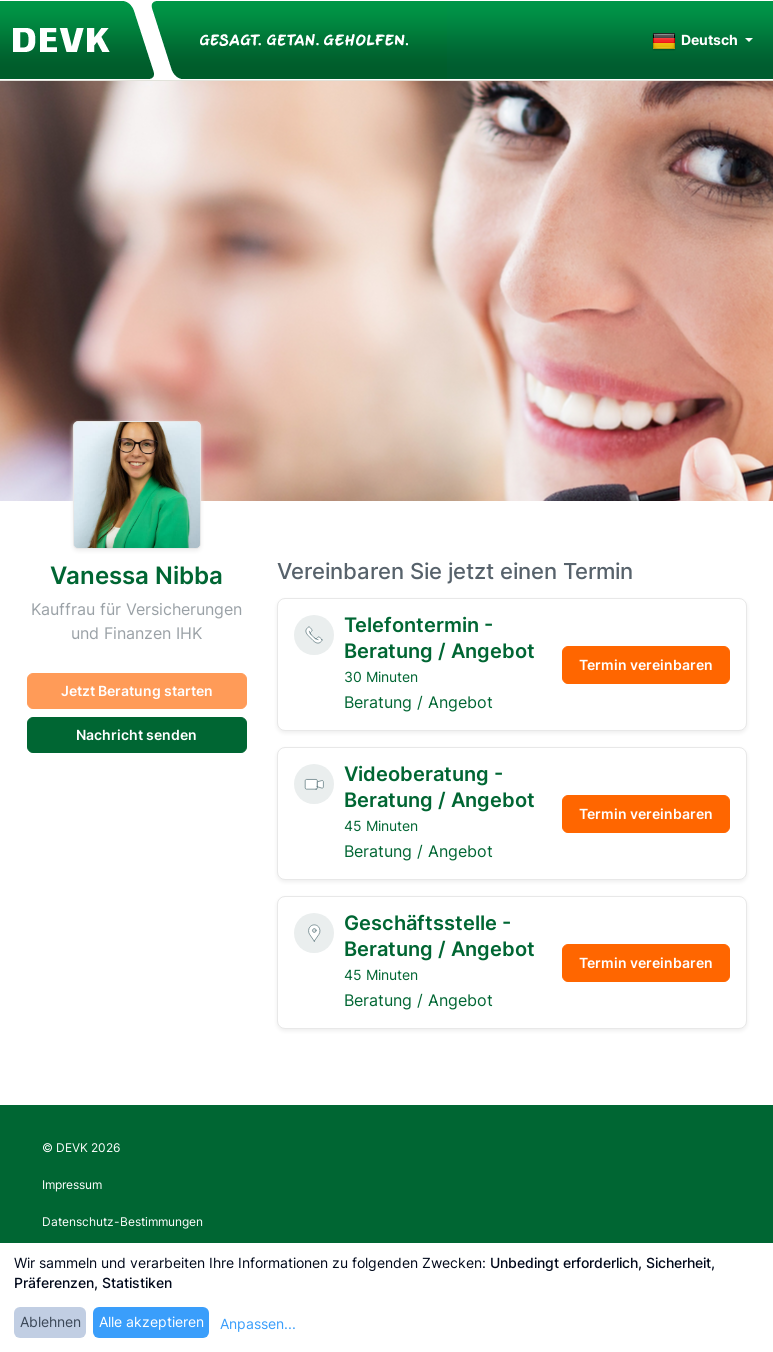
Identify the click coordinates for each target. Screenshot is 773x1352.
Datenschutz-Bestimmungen (122, 1221)
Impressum (72, 1184)
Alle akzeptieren (151, 1321)
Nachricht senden (136, 734)
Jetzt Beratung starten (137, 690)
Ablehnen (50, 1321)
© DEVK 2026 (81, 1147)
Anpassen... (258, 1323)
